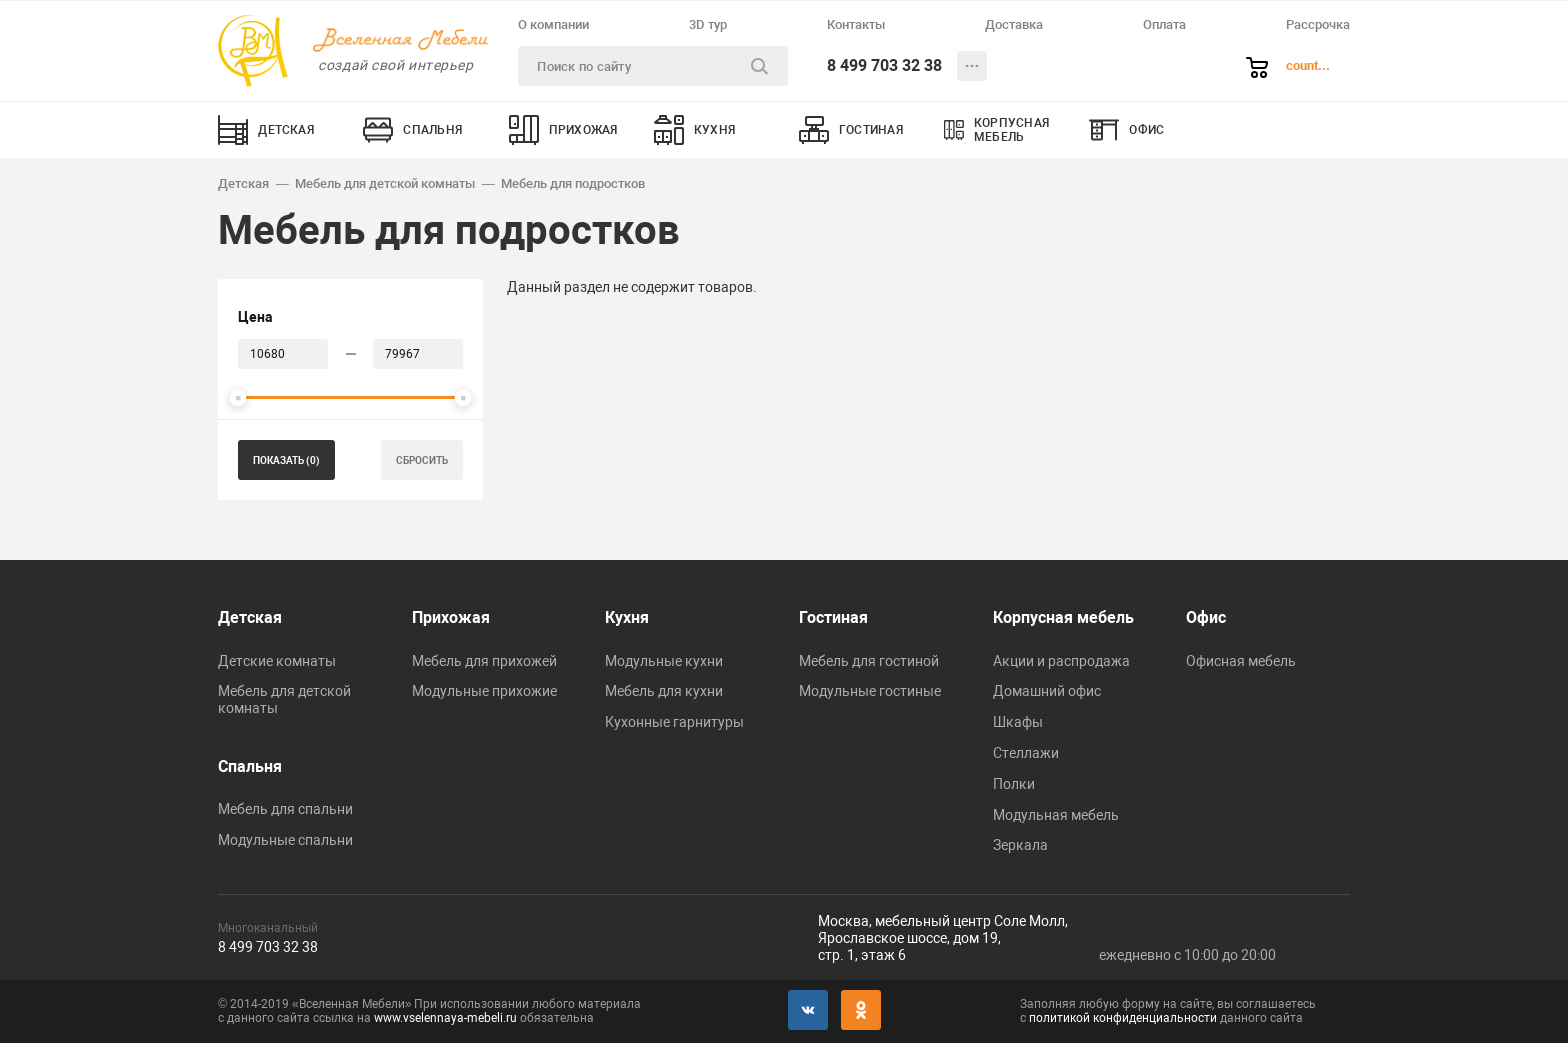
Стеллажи (1026, 753)
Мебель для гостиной (869, 661)
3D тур (708, 24)
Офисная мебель (1241, 661)
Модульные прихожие (484, 691)
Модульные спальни (285, 840)
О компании (553, 24)
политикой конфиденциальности (1123, 1018)
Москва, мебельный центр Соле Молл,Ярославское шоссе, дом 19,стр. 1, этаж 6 (943, 938)
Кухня (627, 617)
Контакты (856, 24)
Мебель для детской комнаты (385, 183)
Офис (1206, 617)
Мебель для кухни (664, 691)
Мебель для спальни (285, 809)
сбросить (422, 460)
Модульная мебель (1056, 815)
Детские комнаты (277, 661)
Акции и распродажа (1061, 661)
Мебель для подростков (573, 183)
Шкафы (1018, 722)
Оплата (1164, 24)
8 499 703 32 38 (884, 65)
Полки (1014, 784)
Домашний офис (1047, 691)
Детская (243, 183)
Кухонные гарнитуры (674, 722)
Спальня (250, 766)
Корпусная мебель (1063, 617)
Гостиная (833, 617)
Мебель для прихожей (484, 661)
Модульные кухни (664, 661)
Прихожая (451, 617)
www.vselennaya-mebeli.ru (445, 1018)
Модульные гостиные (870, 691)
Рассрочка (1318, 24)
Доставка (1014, 24)
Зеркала (1020, 845)
